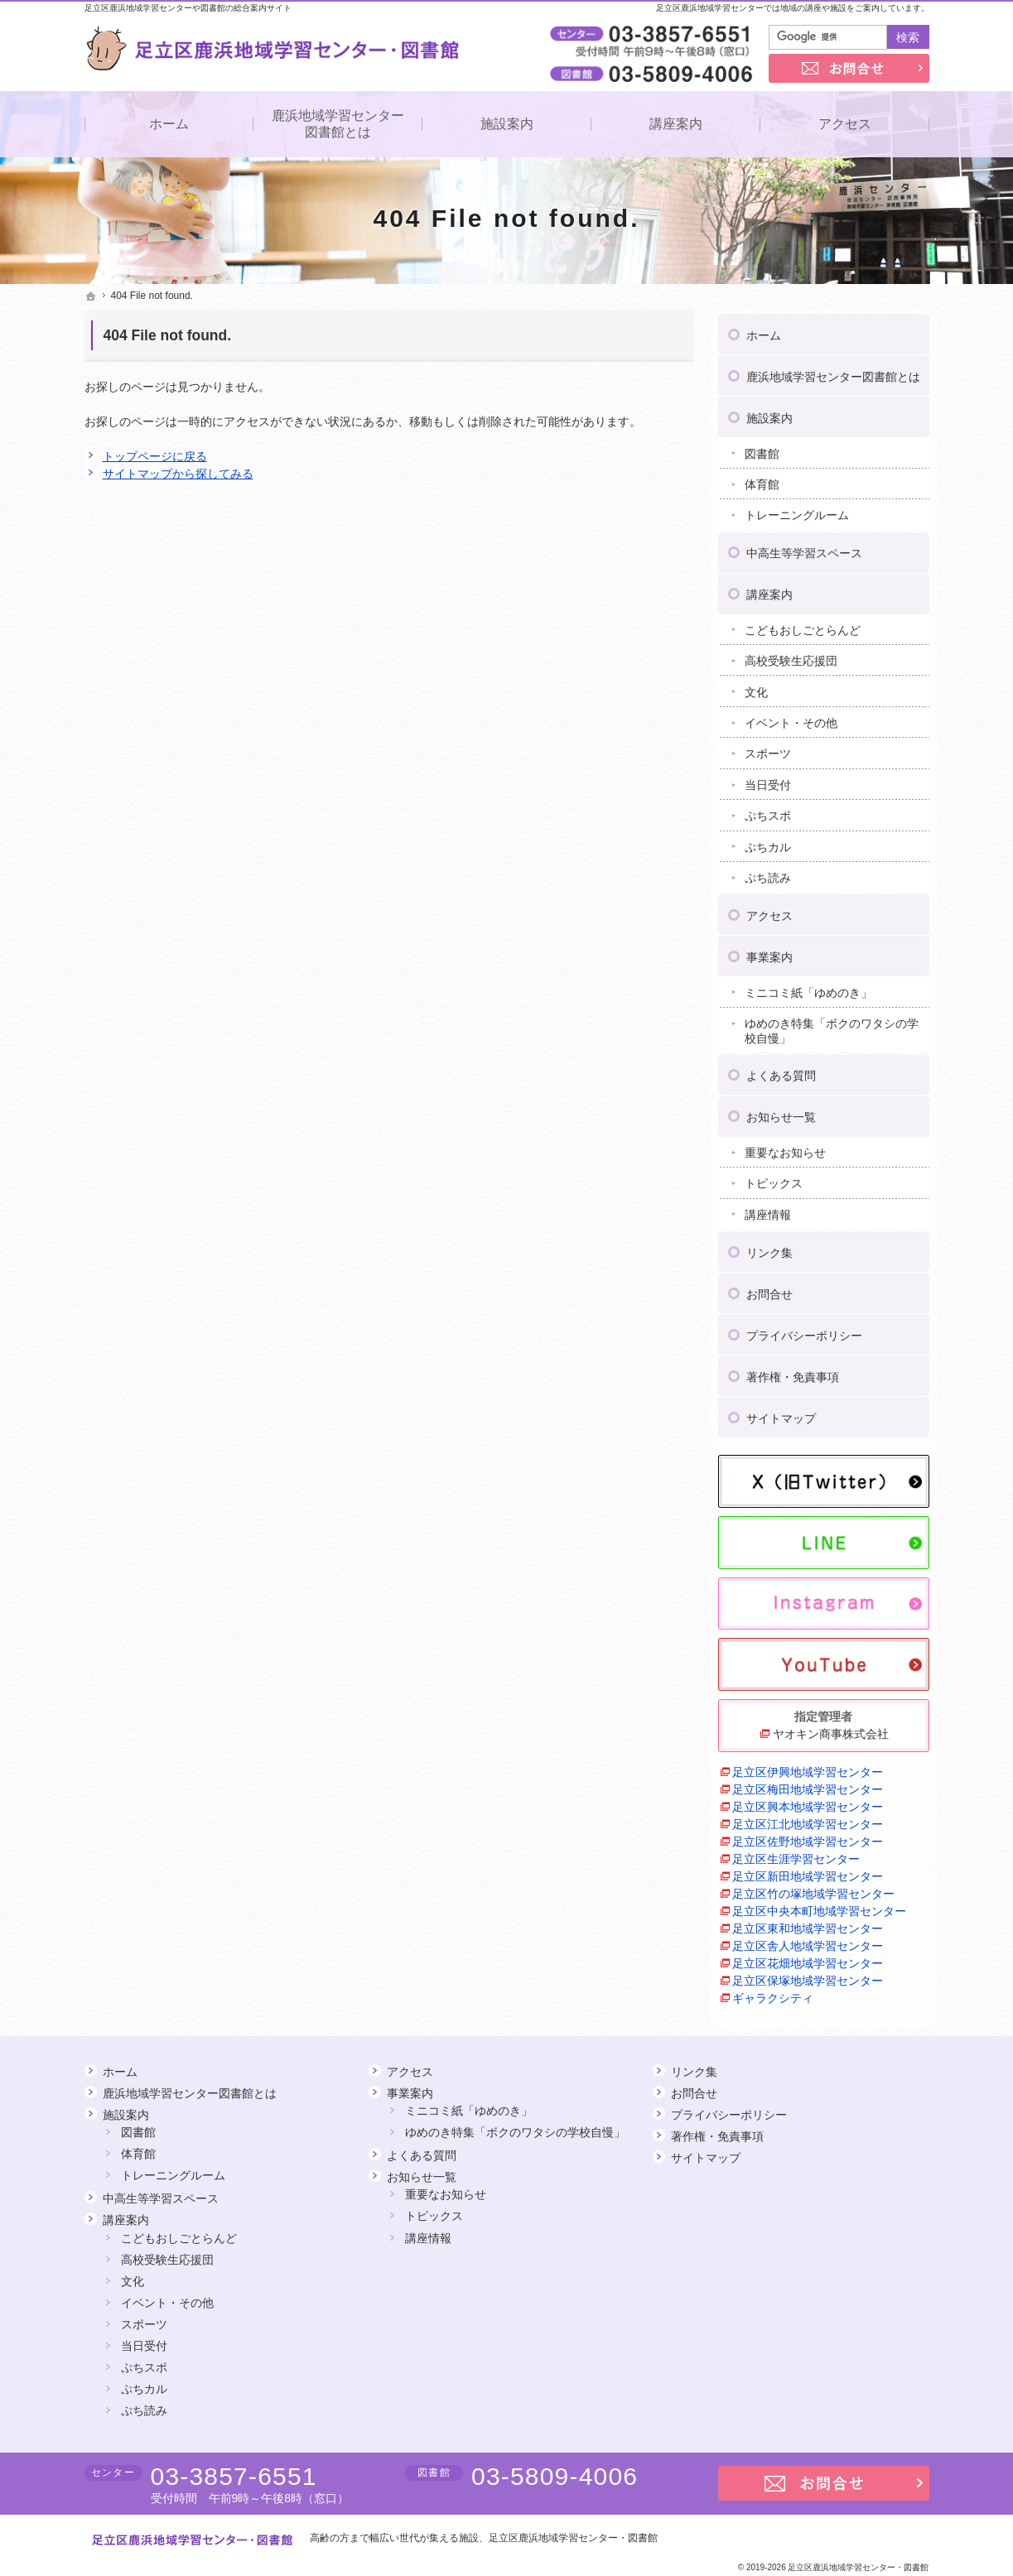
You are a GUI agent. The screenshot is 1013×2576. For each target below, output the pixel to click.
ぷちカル (768, 842)
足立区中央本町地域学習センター (819, 1906)
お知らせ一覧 (781, 1112)
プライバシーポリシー (804, 1330)
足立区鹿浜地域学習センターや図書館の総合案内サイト (188, 7)
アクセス (769, 910)
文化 (756, 687)
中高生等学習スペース (804, 548)
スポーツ (768, 749)
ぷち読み (768, 872)
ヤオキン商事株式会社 (831, 1729)
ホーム (763, 330)
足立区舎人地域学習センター (807, 1941)
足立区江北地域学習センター (807, 1819)
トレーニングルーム (797, 511)
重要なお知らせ (785, 1147)
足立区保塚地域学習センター (807, 1975)
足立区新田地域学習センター (807, 1871)
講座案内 (769, 589)
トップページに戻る (155, 456)
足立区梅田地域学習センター (807, 1784)
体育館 (762, 479)
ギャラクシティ (772, 1993)
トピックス (774, 1179)
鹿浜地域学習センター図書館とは (833, 371)
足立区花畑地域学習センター (807, 1958)
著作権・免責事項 (792, 1372)
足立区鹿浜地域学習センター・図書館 (573, 2538)
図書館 (762, 448)
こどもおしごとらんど (803, 625)
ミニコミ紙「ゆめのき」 (808, 987)
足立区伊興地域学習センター (807, 1767)
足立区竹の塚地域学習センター (813, 1888)
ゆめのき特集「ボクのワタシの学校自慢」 (832, 1026)
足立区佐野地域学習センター (807, 1836)
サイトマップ (781, 1413)
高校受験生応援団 (791, 655)
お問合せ (769, 1289)
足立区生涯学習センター (796, 1854)
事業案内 (769, 952)
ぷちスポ (768, 811)
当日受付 (768, 780)
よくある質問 (781, 1071)
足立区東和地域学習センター (807, 1923)
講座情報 (768, 1209)
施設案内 (769, 413)
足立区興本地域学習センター (807, 1801)
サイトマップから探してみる (178, 473)
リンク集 (769, 1247)
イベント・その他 (791, 718)
